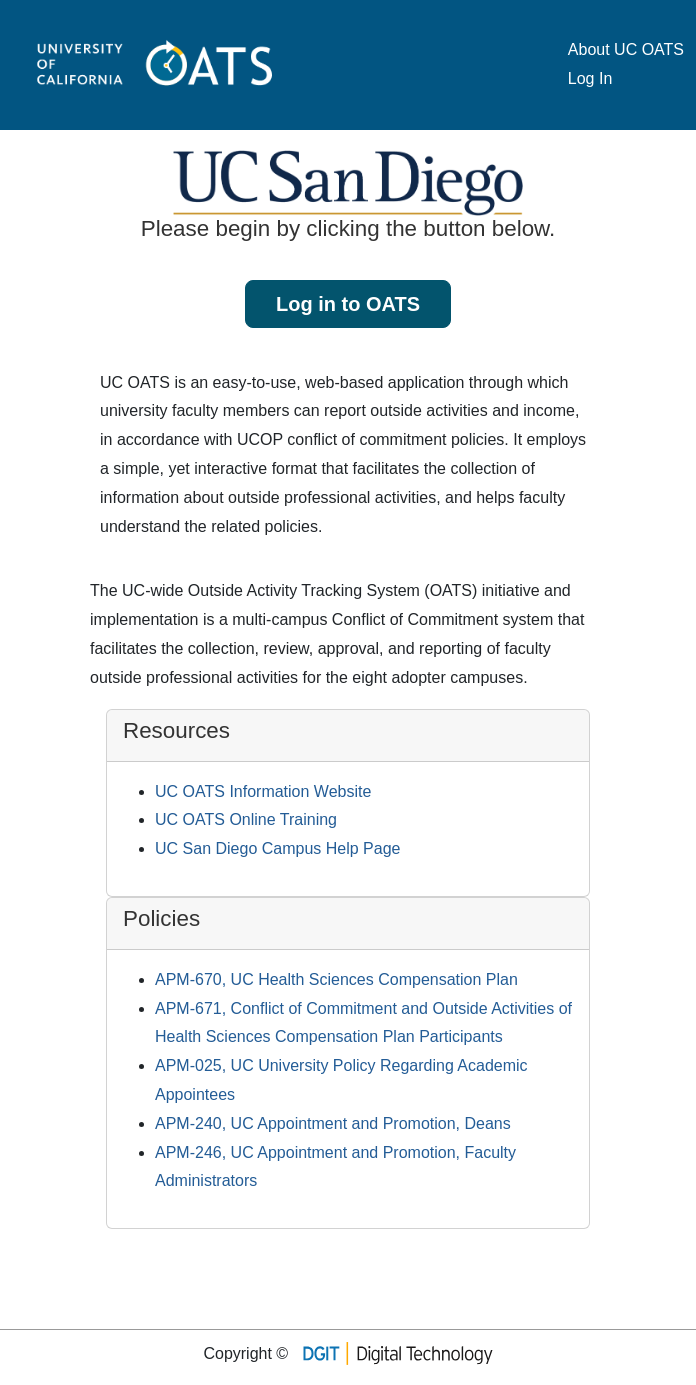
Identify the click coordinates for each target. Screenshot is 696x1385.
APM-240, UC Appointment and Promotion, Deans (333, 1123)
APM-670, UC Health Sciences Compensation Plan (336, 979)
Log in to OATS (348, 304)
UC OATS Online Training (246, 819)
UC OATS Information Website (263, 791)
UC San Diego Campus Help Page (277, 848)
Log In (590, 78)
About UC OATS (626, 49)
